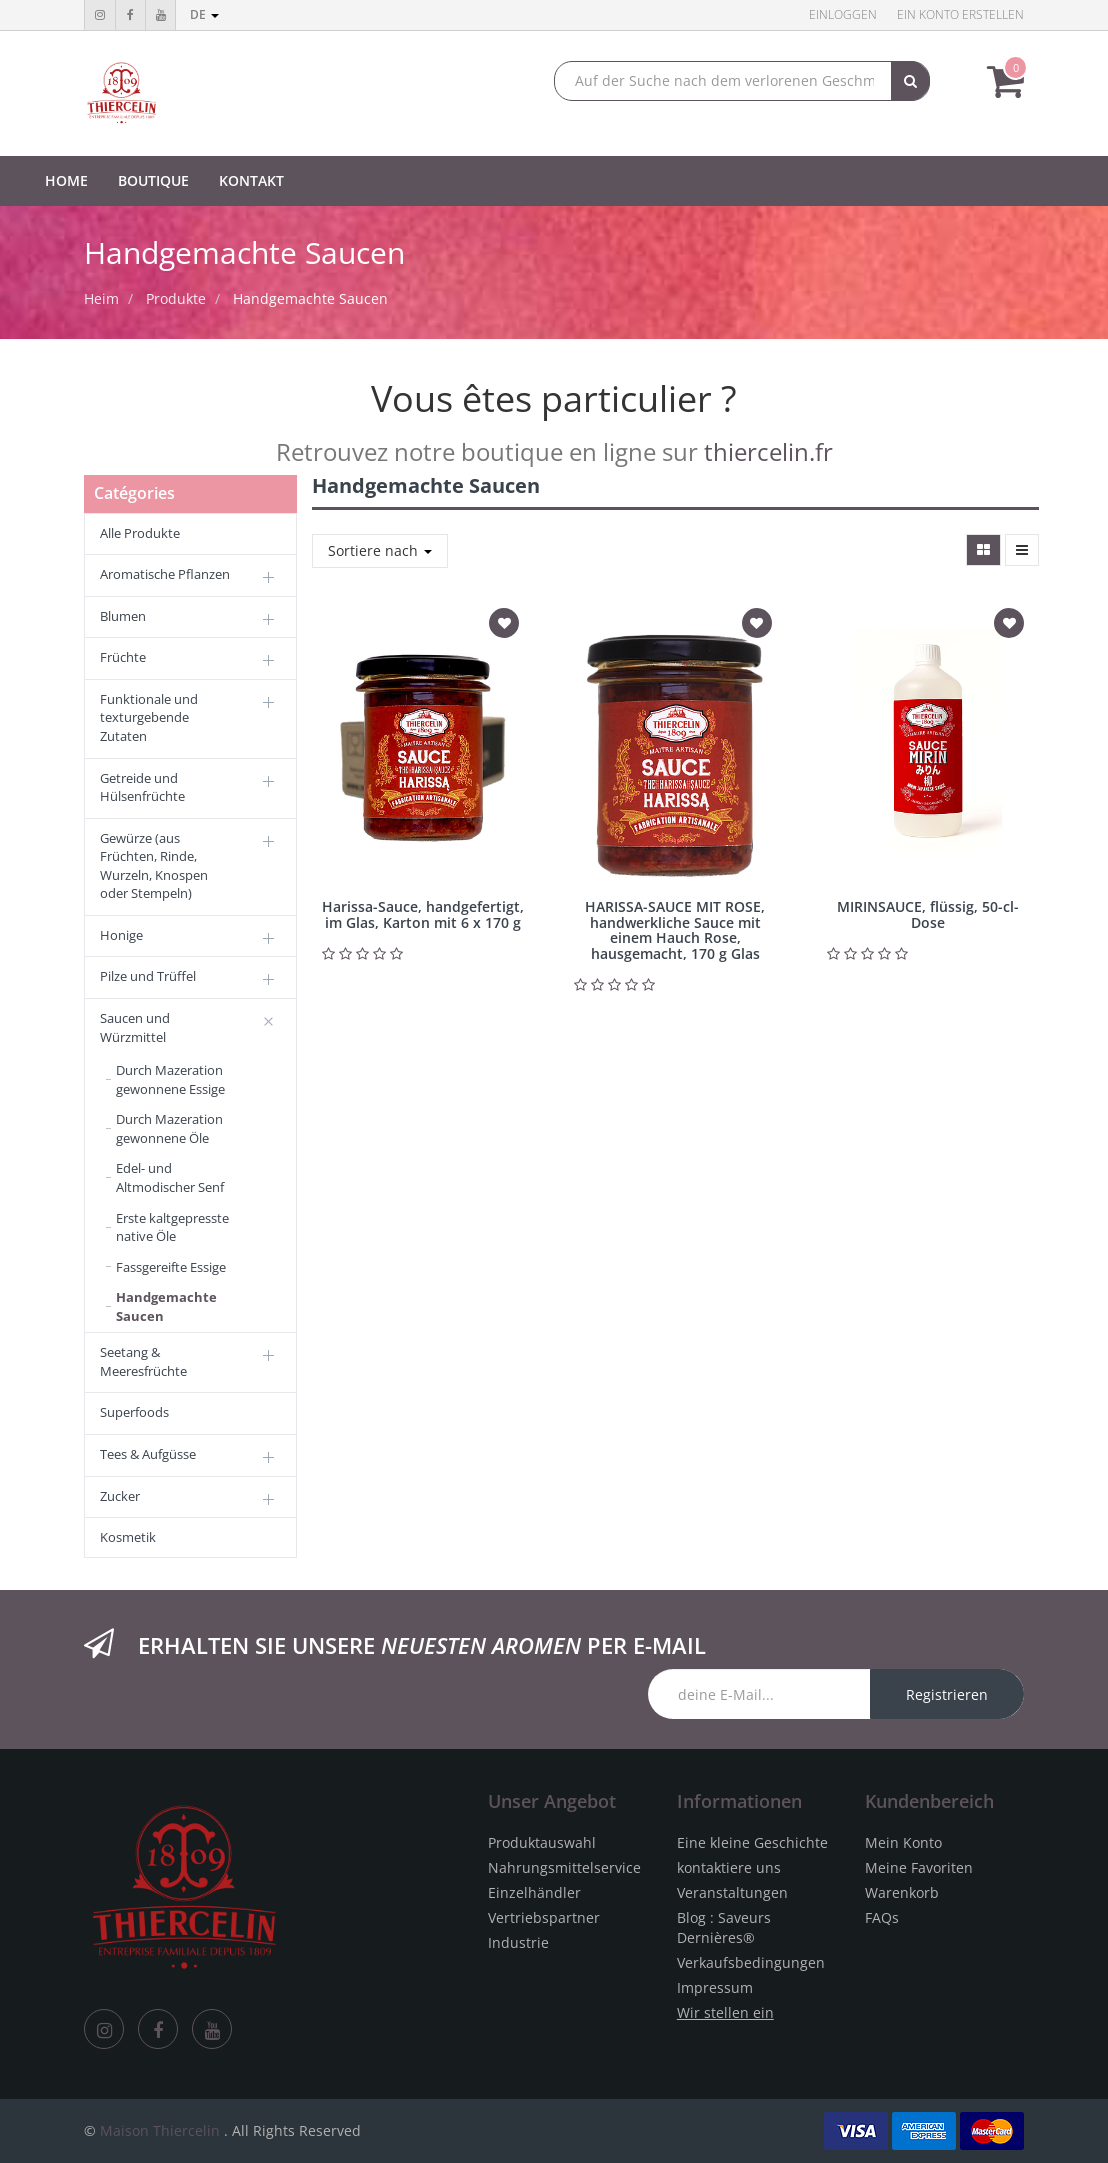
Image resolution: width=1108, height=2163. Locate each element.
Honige (121, 935)
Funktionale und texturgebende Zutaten (149, 717)
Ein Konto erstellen (960, 14)
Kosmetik (128, 1537)
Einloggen (843, 14)
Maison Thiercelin (160, 2130)
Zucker (120, 1496)
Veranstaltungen (732, 1892)
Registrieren (947, 1694)
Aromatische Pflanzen (165, 574)
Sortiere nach (380, 550)
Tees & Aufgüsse (148, 1454)
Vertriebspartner (544, 1917)
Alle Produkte (140, 533)
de (204, 14)
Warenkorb (902, 1892)
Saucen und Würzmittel (135, 1027)
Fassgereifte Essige (171, 1267)
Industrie (518, 1942)
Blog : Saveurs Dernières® (724, 1927)
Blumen (123, 616)
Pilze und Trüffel (148, 976)
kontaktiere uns (729, 1867)
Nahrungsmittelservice (564, 1867)
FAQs (882, 1917)
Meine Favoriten (919, 1867)
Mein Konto (903, 1842)
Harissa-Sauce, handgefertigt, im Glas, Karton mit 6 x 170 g (423, 914)
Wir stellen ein (725, 2012)
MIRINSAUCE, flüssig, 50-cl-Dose (928, 914)
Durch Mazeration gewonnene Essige (170, 1079)
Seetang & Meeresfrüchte (143, 1361)
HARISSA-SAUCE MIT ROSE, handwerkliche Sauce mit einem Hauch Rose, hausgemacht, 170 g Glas (675, 929)
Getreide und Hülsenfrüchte (142, 787)
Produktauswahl (542, 1842)
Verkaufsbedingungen (751, 1962)
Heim (101, 298)
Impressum (715, 1987)
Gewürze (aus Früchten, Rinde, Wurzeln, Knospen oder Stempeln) (154, 866)
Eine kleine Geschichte (752, 1842)
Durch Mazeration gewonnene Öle (169, 1128)
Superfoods (134, 1412)
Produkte (176, 298)
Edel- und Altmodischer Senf (170, 1177)
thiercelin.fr (768, 451)
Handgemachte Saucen (310, 298)
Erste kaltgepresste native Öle (172, 1227)
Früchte (123, 657)
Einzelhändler (534, 1892)
